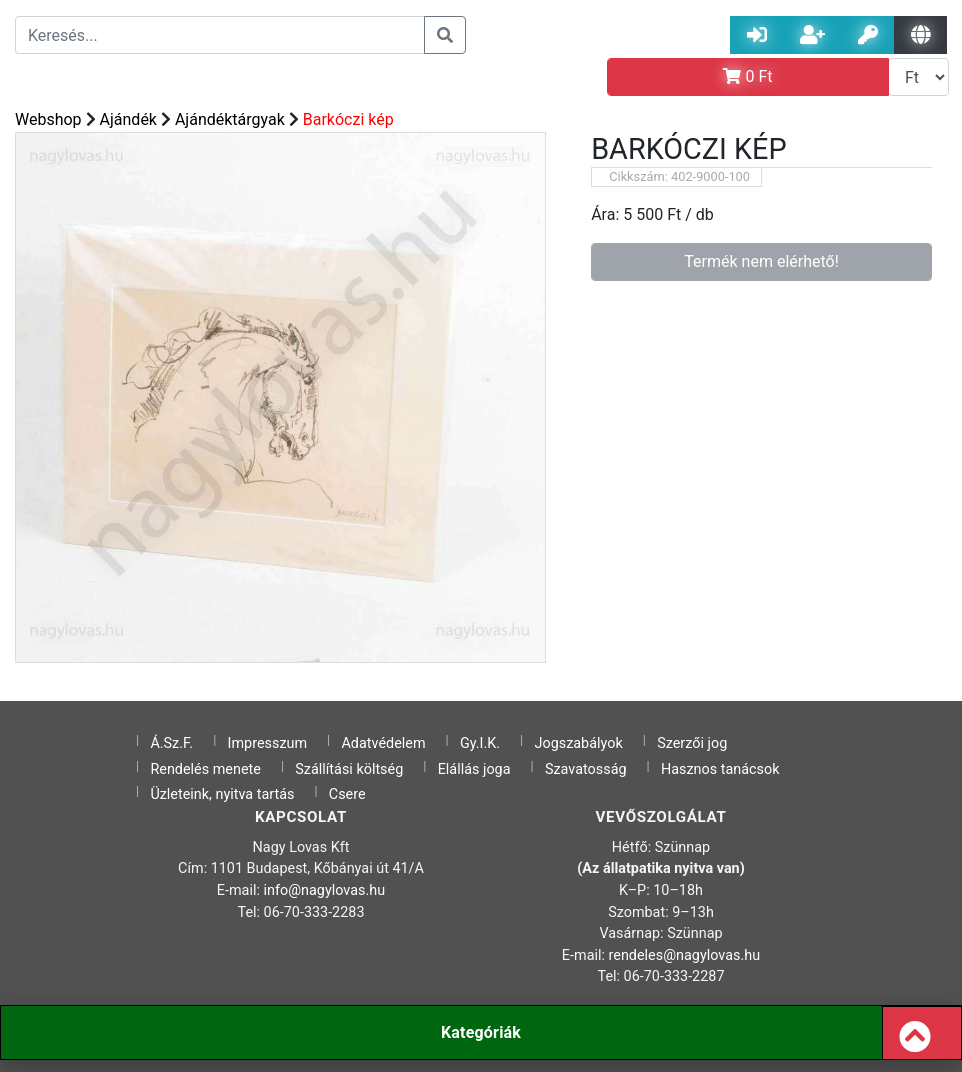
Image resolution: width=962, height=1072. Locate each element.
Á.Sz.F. (171, 743)
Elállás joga (474, 769)
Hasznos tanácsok (720, 769)
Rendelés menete (205, 769)
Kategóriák (481, 1032)
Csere (347, 794)
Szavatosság (586, 769)
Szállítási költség (349, 769)
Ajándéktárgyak (230, 119)
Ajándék (128, 119)
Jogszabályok (579, 743)
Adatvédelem (383, 743)
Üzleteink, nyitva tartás (222, 794)
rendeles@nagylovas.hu (685, 955)
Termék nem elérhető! (761, 261)
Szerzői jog (692, 743)
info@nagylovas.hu (325, 890)
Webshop (48, 119)
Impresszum (268, 743)
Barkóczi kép (348, 119)
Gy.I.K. (480, 743)
